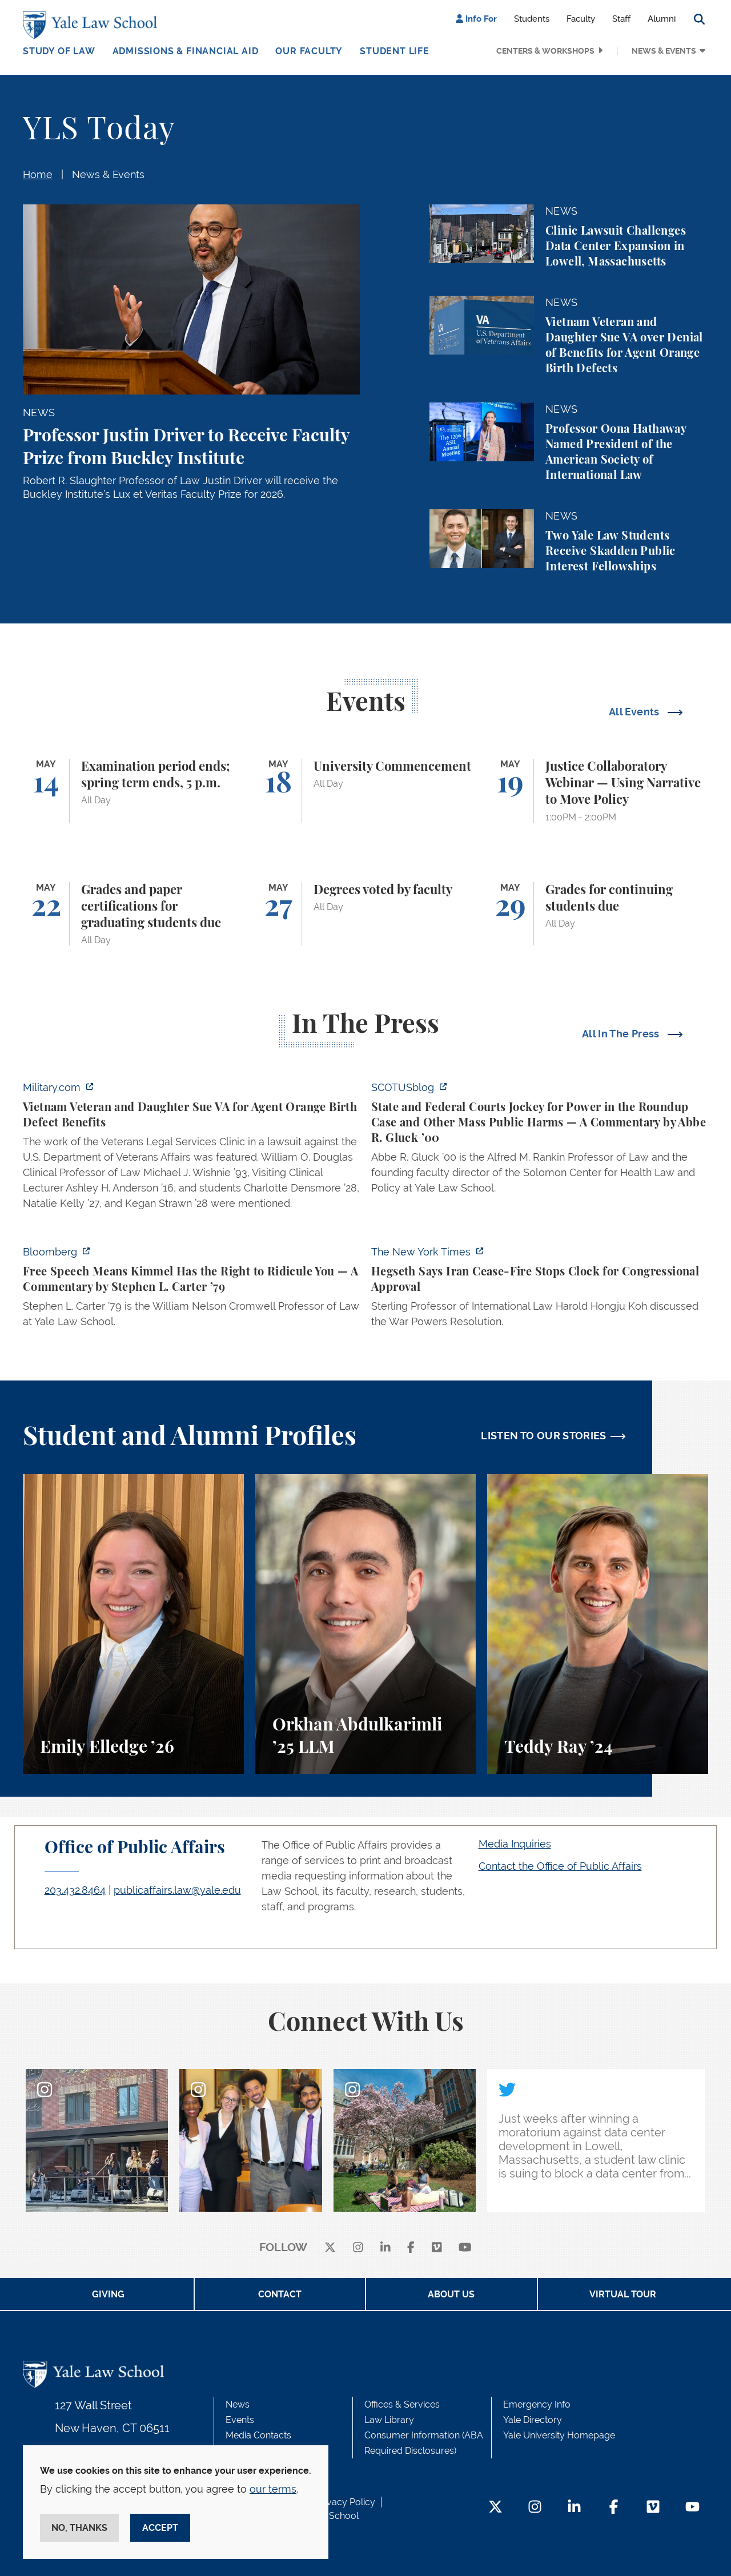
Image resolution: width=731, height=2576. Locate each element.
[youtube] (465, 2248)
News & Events (664, 50)
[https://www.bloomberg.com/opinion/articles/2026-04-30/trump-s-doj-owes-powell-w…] (191, 1290)
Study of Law (59, 51)
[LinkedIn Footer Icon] (574, 2507)
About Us (451, 2294)
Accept (160, 2527)
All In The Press (622, 1034)
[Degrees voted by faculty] (366, 914)
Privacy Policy (345, 2502)
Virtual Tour (622, 2294)
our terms (273, 2489)
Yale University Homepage (559, 2435)
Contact (280, 2294)
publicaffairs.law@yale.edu (177, 1890)
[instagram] (358, 2248)
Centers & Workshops (545, 50)
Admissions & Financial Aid (186, 51)
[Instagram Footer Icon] (535, 2507)
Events (240, 2419)
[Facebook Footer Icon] (614, 2507)
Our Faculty (309, 51)
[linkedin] (385, 2248)
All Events (635, 712)
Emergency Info (537, 2404)
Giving (108, 2294)
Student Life (394, 51)
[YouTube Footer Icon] (692, 2507)
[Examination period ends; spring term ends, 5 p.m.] (133, 791)
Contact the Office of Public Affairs (560, 1866)
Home (38, 174)
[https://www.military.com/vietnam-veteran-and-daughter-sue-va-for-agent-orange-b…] (191, 1149)
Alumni (662, 19)
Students (531, 19)
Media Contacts (258, 2435)
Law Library (389, 2419)
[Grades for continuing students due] (597, 914)
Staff (621, 19)
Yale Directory (532, 2419)
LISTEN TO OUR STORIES (544, 1436)
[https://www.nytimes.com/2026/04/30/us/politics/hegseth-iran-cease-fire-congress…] (539, 1290)
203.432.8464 (75, 1890)
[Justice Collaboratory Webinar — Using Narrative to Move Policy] (597, 791)
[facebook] (411, 2248)
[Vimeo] (437, 2248)
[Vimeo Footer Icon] (653, 2507)
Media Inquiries (515, 1844)
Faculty (581, 19)
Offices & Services (402, 2404)
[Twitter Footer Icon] (495, 2507)
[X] (330, 2248)
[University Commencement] (366, 791)
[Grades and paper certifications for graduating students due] (133, 914)
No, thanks (79, 2527)
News (238, 2404)
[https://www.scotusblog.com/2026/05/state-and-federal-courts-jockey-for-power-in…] (539, 1141)
